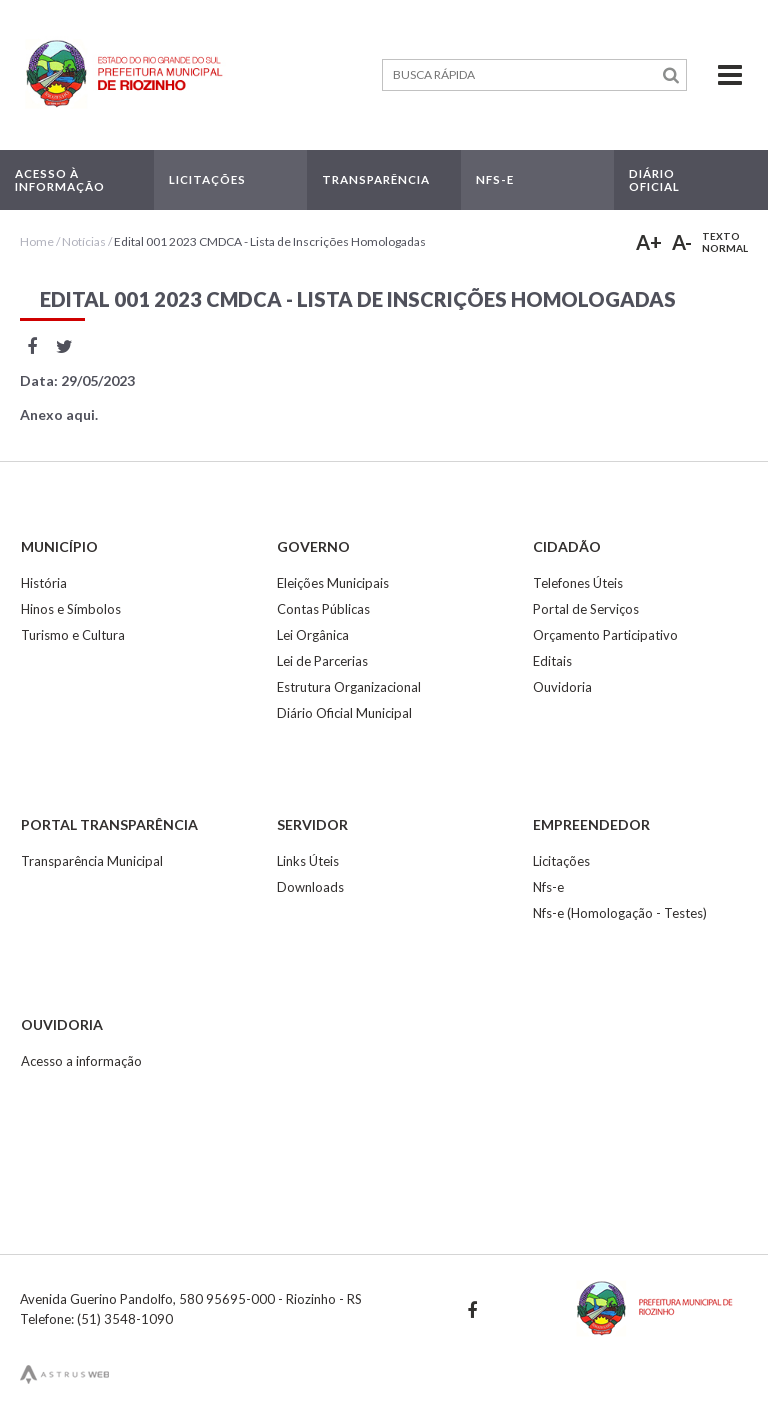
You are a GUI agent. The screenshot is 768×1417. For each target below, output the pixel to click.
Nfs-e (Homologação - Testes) (620, 913)
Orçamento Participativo (605, 635)
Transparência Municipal (92, 861)
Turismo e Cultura (73, 635)
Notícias (84, 241)
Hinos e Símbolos (71, 609)
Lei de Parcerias (322, 661)
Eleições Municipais (333, 583)
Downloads (310, 887)
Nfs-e (548, 887)
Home (37, 241)
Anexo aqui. (59, 414)
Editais (552, 661)
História (44, 583)
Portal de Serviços (586, 609)
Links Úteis (308, 861)
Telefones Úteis (578, 583)
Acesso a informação (81, 1061)
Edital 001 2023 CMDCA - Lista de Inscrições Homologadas (270, 241)
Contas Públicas (323, 609)
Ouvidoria (562, 687)
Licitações (561, 861)
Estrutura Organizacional (349, 687)
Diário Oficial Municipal (344, 713)
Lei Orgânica (313, 635)
